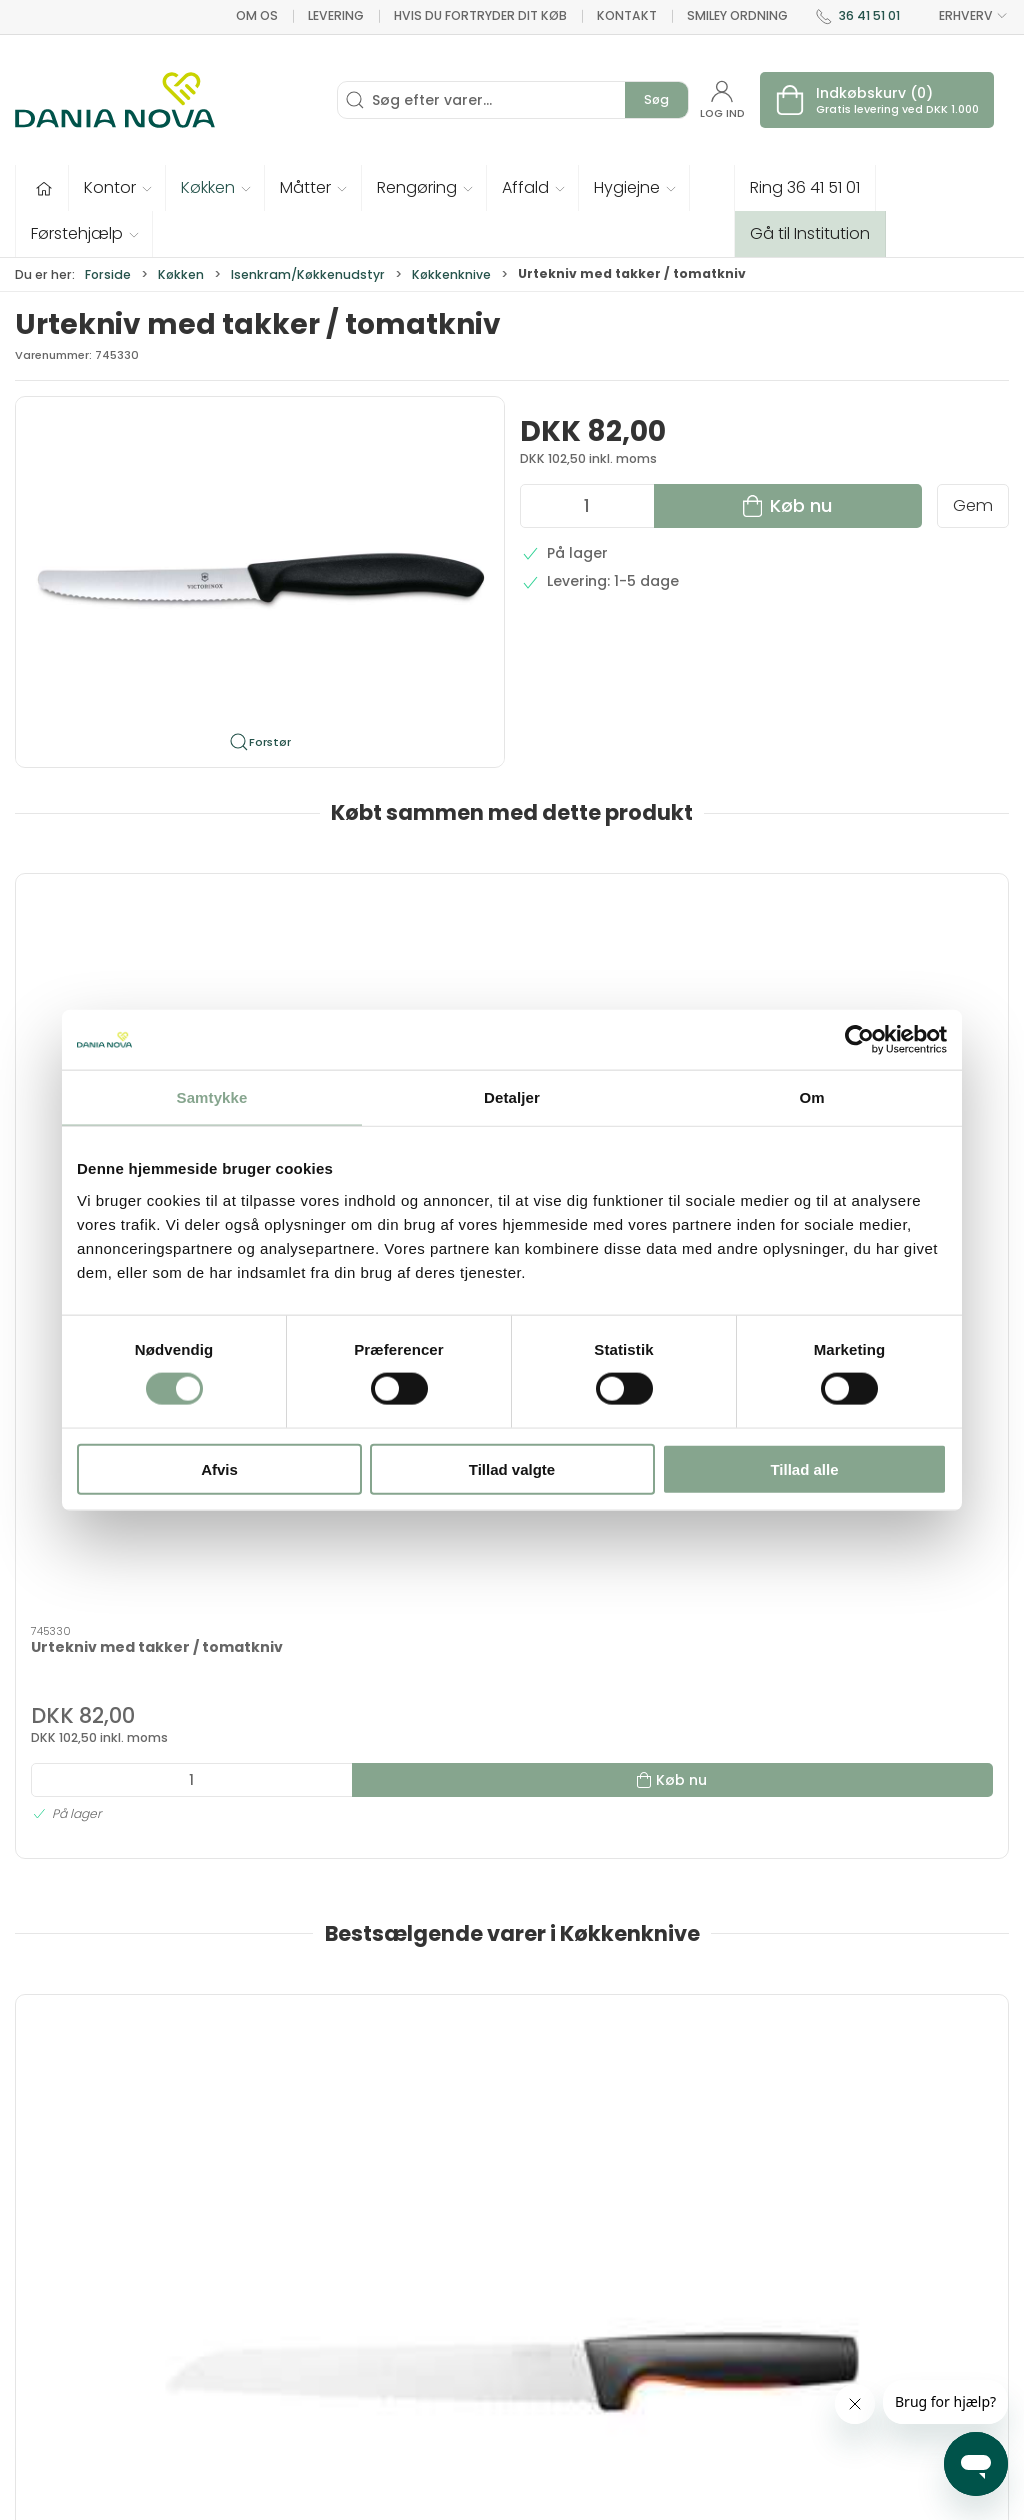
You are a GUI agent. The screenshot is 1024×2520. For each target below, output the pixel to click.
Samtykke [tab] (212, 1097)
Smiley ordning (737, 15)
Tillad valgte (512, 1468)
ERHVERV (962, 16)
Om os (257, 15)
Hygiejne (553, 2224)
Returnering (743, 2338)
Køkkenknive (451, 274)
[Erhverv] (115, 100)
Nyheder (553, 2388)
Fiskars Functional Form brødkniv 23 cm (122, 1723)
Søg (656, 99)
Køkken (181, 274)
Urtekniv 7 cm (336, 1713)
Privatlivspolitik (755, 2424)
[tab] (499, 1963)
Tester (383, 2310)
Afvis (219, 1468)
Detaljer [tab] (512, 1097)
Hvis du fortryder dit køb (480, 15)
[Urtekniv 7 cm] (386, 1599)
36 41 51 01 (869, 15)
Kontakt (627, 15)
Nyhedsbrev (744, 2281)
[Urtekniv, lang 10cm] (891, 1599)
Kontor (548, 2253)
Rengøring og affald (572, 2348)
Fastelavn (395, 2338)
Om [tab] (811, 1097)
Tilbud (382, 2224)
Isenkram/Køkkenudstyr (308, 274)
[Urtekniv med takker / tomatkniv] (133, 965)
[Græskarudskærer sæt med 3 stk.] (638, 1599)
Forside (108, 274)
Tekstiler (391, 2281)
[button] (117, 188)
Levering (336, 15)
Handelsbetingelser (772, 2395)
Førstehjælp (404, 2367)
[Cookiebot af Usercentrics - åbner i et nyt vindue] (859, 1040)
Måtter (547, 2310)
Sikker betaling (754, 2367)
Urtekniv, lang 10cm (863, 1713)
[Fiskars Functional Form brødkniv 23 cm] (133, 1599)
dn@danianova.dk (82, 2322)
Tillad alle (804, 1468)
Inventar (390, 2253)
